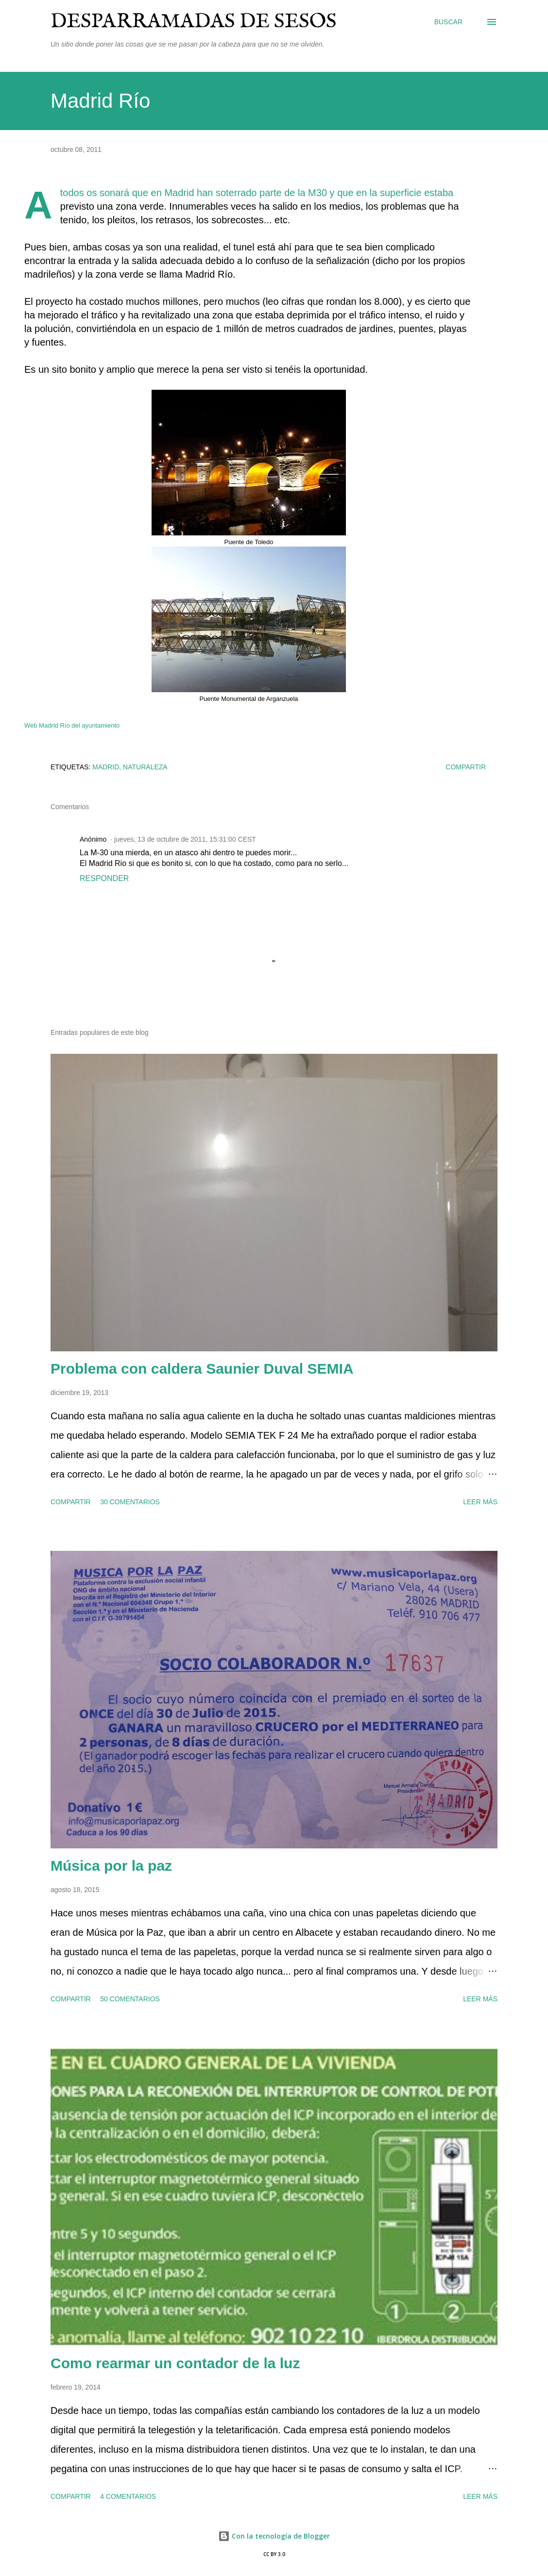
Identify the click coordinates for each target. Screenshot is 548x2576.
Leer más (480, 1502)
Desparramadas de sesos (194, 21)
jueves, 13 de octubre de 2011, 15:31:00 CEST (185, 839)
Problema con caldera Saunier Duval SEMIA (202, 1369)
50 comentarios (130, 1999)
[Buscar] (448, 22)
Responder (104, 878)
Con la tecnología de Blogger (274, 2536)
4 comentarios (128, 2496)
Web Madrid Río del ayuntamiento (72, 725)
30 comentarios (130, 1502)
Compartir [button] (465, 767)
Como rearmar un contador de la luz (175, 2363)
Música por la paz (111, 1866)
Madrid (105, 767)
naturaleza (145, 767)
